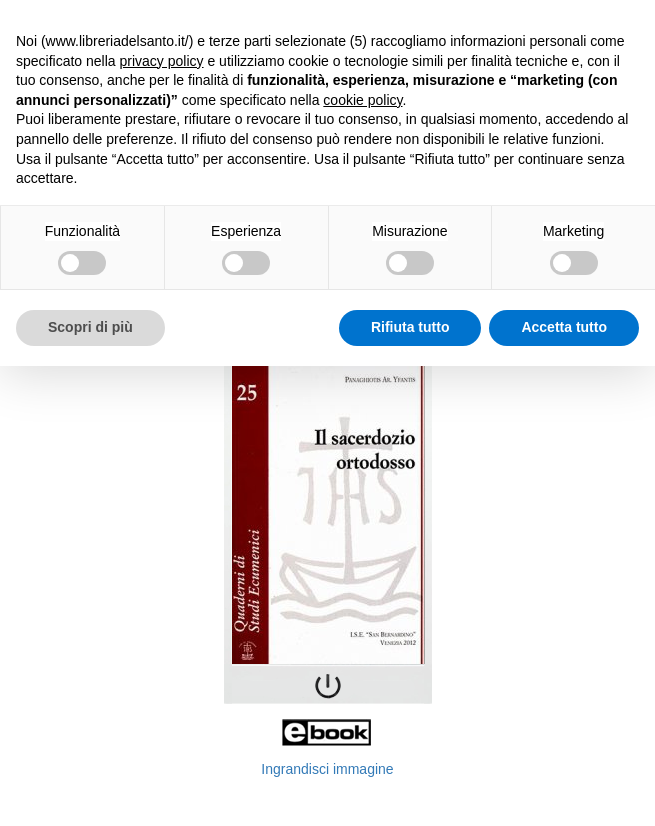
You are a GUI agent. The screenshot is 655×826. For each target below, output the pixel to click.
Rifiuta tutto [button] (410, 327)
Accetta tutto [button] (564, 327)
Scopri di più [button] (90, 327)
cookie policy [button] (362, 100)
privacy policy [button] (162, 61)
